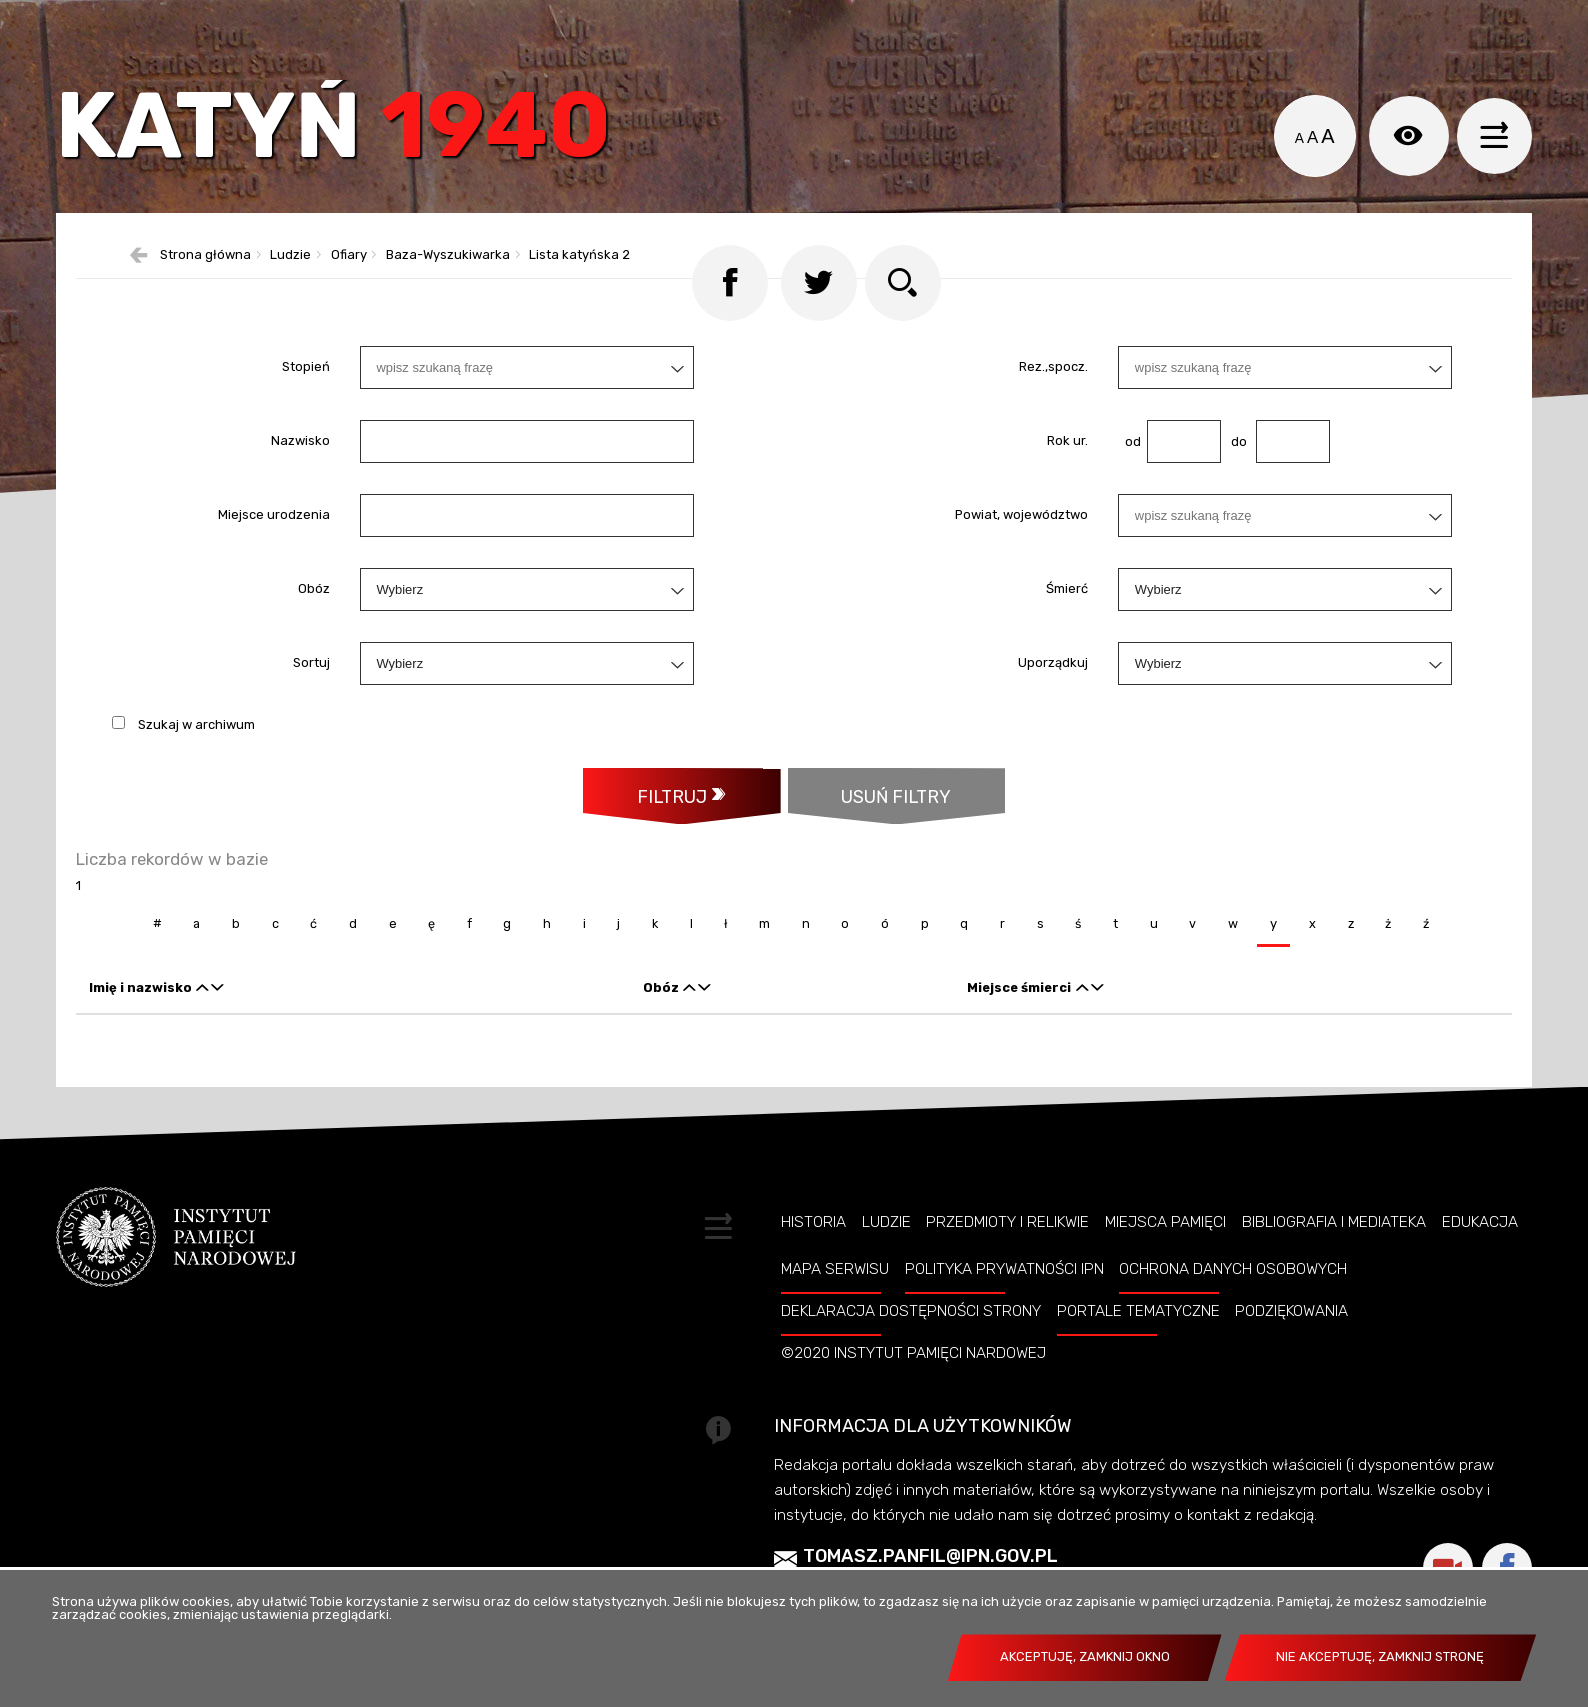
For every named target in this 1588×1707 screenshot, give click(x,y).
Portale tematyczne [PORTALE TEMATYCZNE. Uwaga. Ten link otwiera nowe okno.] (1138, 1370)
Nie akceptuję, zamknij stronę (1380, 1656)
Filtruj (669, 854)
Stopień (306, 424)
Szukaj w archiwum (196, 781)
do (1233, 498)
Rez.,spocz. (1053, 424)
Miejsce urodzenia (274, 572)
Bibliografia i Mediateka (1334, 1281)
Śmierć (1067, 646)
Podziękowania (1291, 1370)
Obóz (314, 646)
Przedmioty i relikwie (1007, 1281)
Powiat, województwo (1021, 572)
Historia (813, 1281)
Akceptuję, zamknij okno (1085, 1656)
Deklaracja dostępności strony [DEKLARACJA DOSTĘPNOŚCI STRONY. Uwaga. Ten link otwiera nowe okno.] (911, 1370)
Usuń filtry (871, 845)
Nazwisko (300, 498)
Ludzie (886, 1281)
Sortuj (311, 720)
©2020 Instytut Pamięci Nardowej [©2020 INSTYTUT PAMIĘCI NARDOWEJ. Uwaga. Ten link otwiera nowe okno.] (913, 1412)
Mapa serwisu (835, 1329)
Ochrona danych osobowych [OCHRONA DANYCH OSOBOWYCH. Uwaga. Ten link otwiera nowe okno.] (1233, 1329)
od (1129, 498)
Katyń (360, 144)
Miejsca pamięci (1165, 1281)
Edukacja (1480, 1281)
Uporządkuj (1053, 720)
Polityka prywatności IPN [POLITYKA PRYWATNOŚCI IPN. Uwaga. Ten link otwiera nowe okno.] (1004, 1329)
